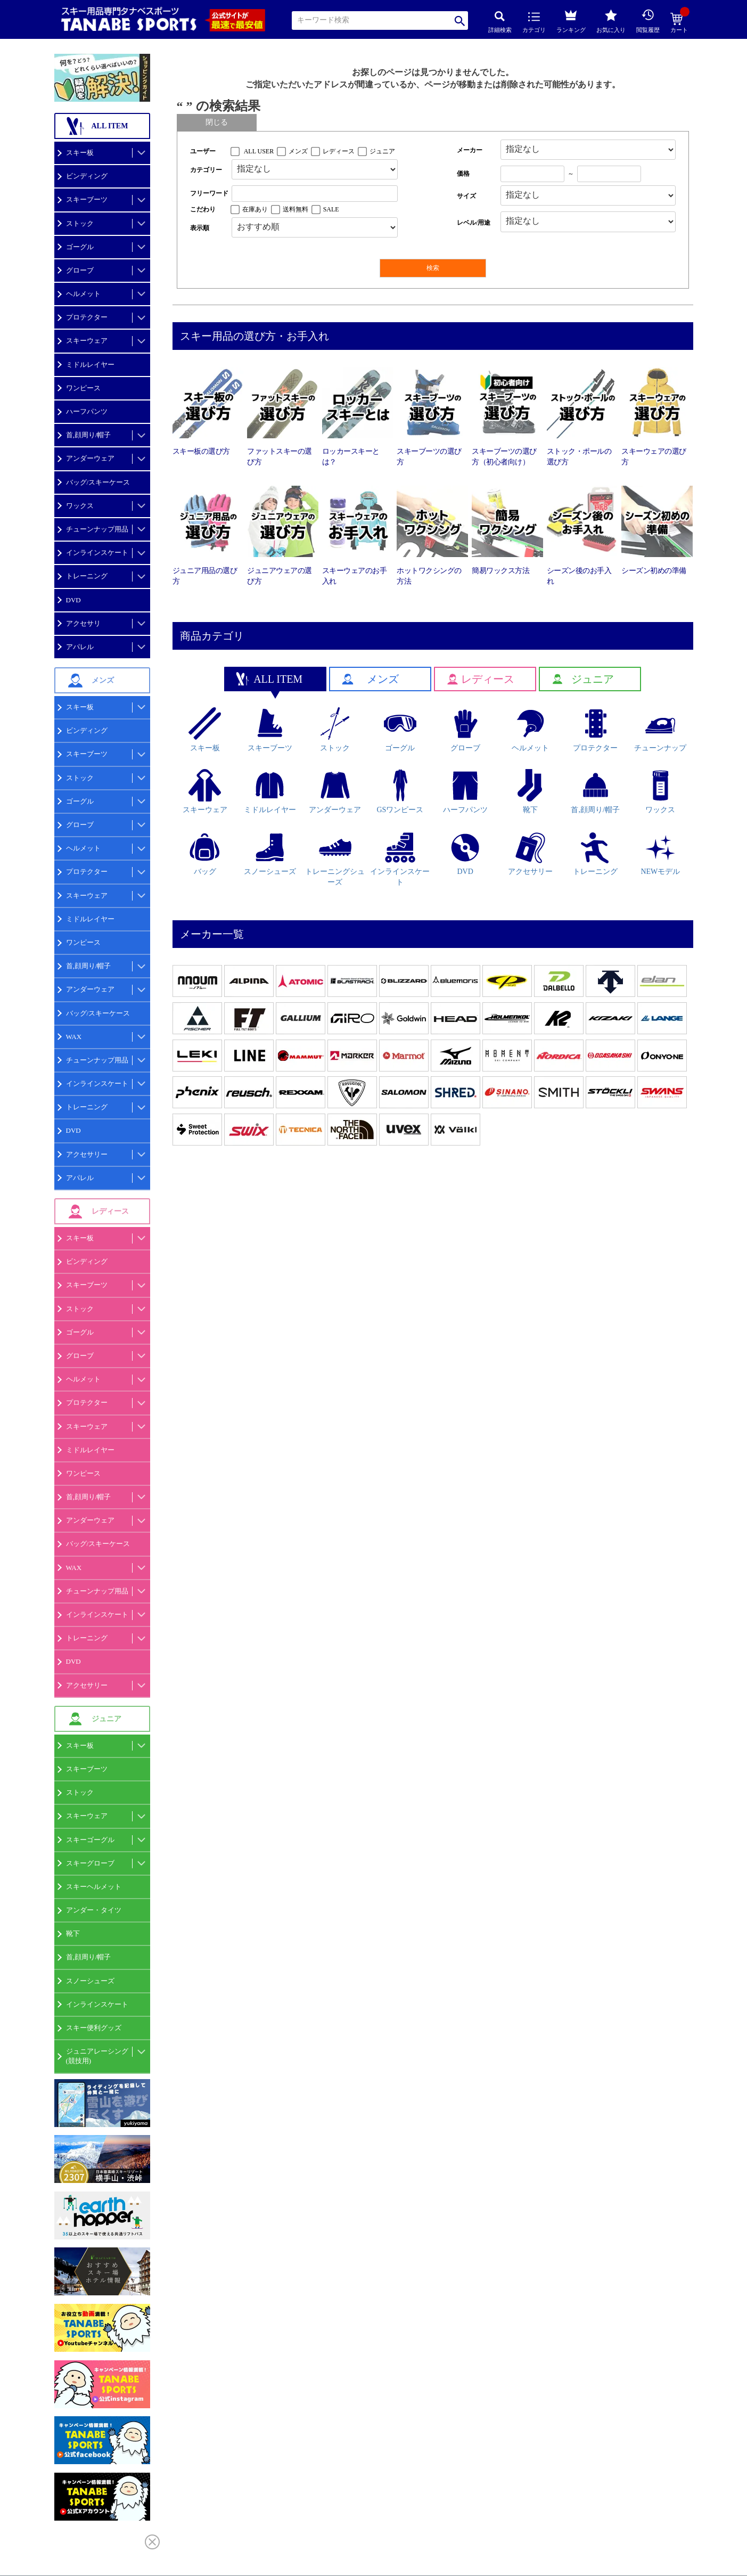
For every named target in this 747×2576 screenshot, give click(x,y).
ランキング (571, 19)
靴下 (73, 1933)
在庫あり (255, 209)
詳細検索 (500, 22)
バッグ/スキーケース (98, 482)
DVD (73, 600)
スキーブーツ (87, 199)
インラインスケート (97, 553)
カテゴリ (534, 22)
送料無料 (295, 209)
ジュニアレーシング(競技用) (97, 2056)
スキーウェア (87, 341)
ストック (80, 223)
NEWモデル (660, 853)
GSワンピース (399, 791)
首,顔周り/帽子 (88, 435)
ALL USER (259, 151)
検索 (460, 20)
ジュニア (382, 151)
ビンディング (87, 176)
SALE (331, 209)
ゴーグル (80, 247)
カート (679, 23)
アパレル (80, 647)
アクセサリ (83, 623)
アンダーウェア (90, 458)
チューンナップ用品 (97, 529)
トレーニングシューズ (335, 858)
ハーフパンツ (87, 411)
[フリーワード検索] (315, 193)
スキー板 (80, 153)
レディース (339, 151)
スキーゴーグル (90, 1840)
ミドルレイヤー (90, 365)
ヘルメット (83, 294)
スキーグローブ (90, 1863)
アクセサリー (87, 1154)
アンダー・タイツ (93, 1910)
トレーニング (87, 576)
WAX (74, 1037)
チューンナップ (660, 729)
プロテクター (87, 317)
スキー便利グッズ (93, 2028)
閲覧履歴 (648, 21)
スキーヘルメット (93, 1887)
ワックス (80, 506)
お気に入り (611, 21)
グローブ (80, 270)
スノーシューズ (90, 1981)
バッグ (204, 853)
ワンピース (83, 388)
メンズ (298, 151)
